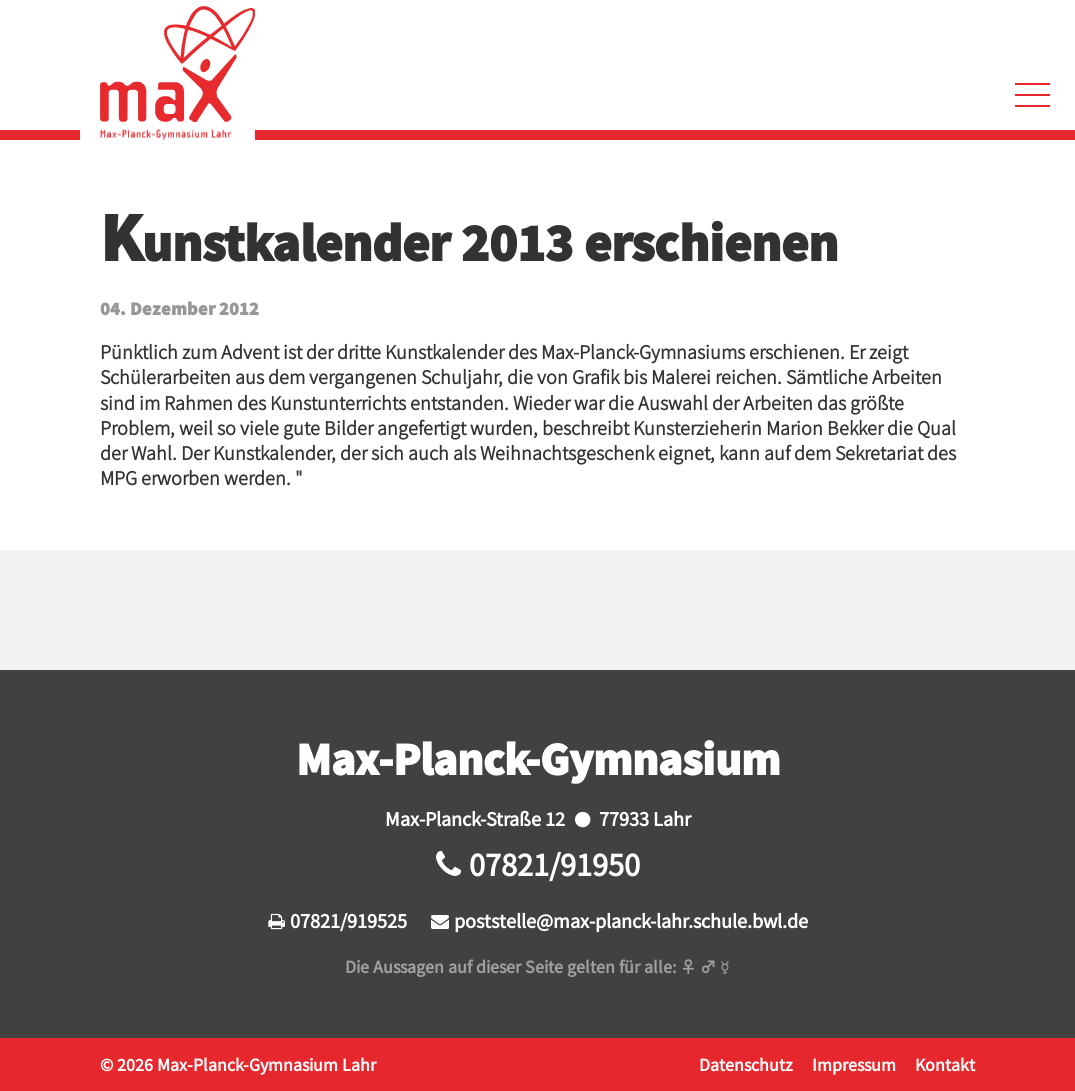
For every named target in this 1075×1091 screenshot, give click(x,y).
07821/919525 (348, 920)
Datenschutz (746, 1064)
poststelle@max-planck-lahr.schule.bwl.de (631, 920)
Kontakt (945, 1064)
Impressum (854, 1064)
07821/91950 (554, 863)
